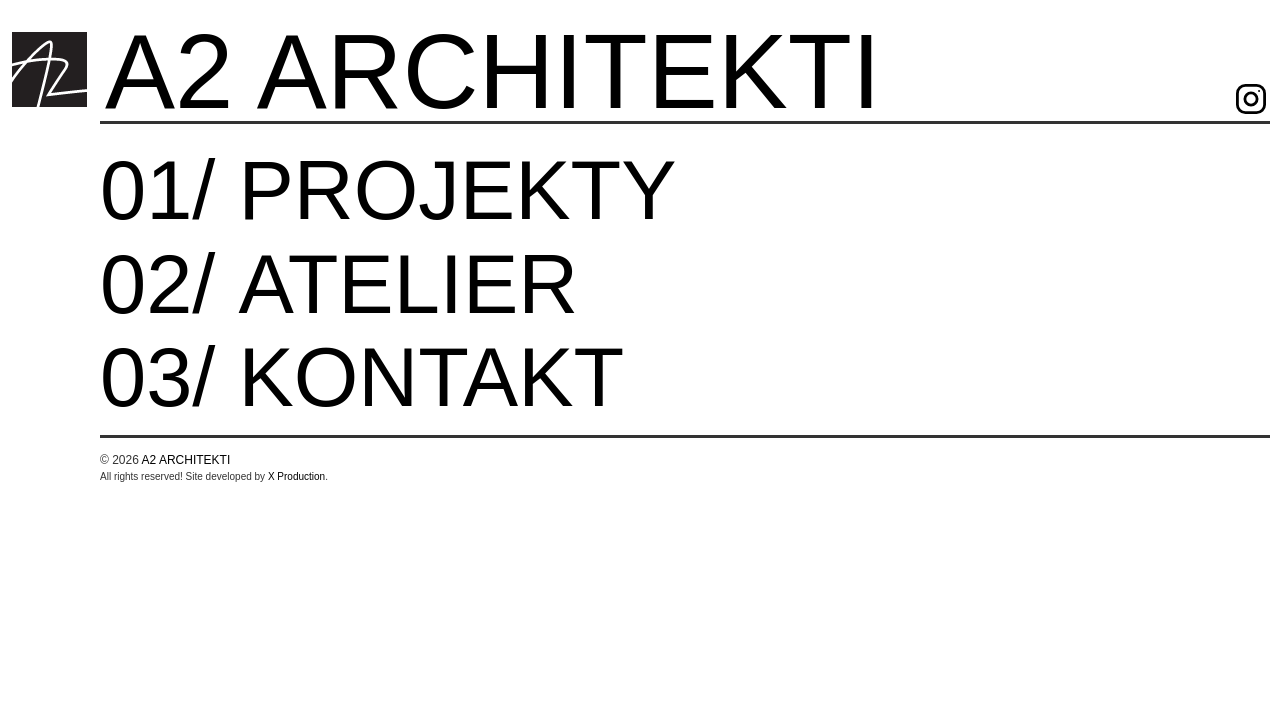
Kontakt (431, 382)
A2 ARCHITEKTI (493, 71)
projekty (457, 195)
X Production (296, 476)
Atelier (408, 289)
